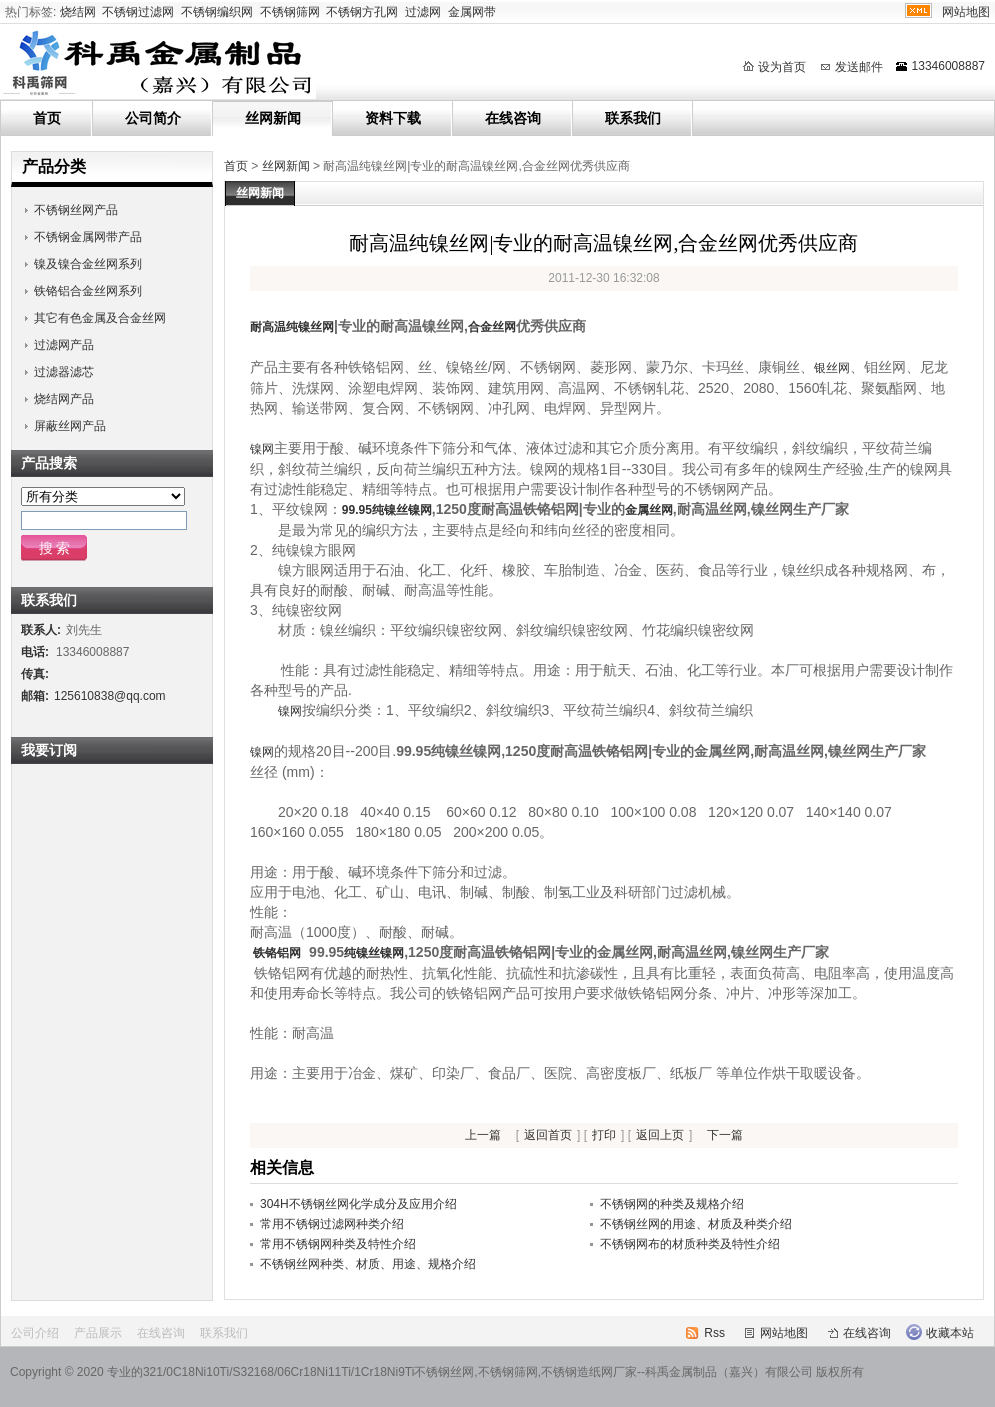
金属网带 (472, 12)
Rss (714, 1333)
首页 (47, 118)
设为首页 (782, 67)
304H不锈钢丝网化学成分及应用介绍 (358, 1204)
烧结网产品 (64, 399)
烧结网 (78, 12)
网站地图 (966, 12)
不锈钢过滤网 (138, 12)
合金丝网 (492, 327)
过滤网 (423, 12)
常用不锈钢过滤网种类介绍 (332, 1224)
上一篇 (483, 1135)
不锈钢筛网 (290, 12)
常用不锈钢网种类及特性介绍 (338, 1244)
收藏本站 (950, 1333)
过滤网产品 (64, 345)
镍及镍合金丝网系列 (88, 264)
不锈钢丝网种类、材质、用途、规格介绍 (368, 1264)
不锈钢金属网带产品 (88, 237)
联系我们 (633, 118)
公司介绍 (35, 1333)
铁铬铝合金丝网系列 (88, 291)
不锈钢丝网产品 (76, 210)
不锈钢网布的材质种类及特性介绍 (690, 1244)
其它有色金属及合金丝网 (100, 318)
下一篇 (725, 1135)
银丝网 (832, 368)
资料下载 (393, 118)
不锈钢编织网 (217, 12)
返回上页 (660, 1135)
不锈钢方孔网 (362, 12)
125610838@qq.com (110, 696)
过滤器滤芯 (64, 372)
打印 (604, 1135)
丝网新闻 (273, 118)
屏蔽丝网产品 (70, 426)
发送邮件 (859, 67)
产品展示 (98, 1333)
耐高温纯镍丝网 (292, 327)
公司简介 (153, 118)
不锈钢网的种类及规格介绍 (672, 1204)
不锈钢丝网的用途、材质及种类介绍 (696, 1224)
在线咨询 (513, 118)
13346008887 (948, 66)
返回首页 (548, 1135)
